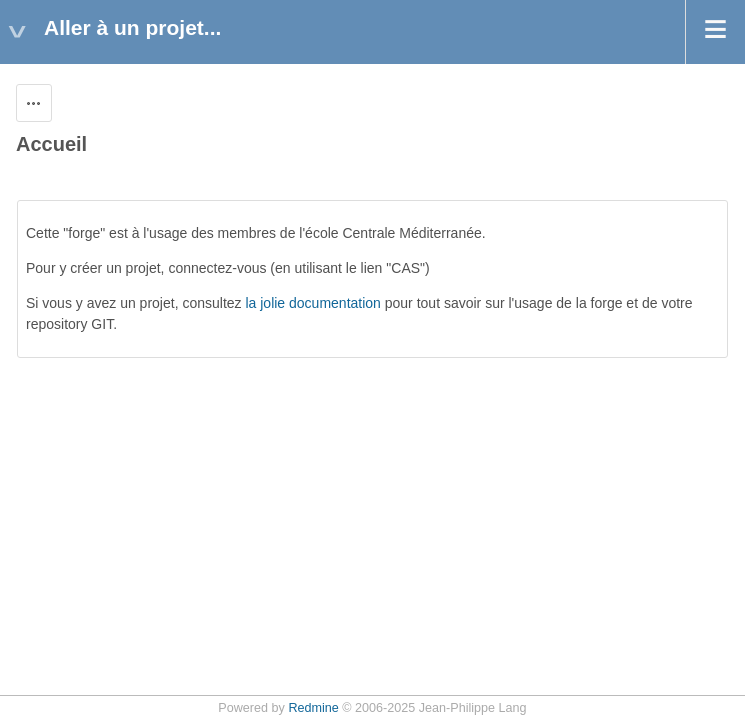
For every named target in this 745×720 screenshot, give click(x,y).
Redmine (313, 708)
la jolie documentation (312, 303)
